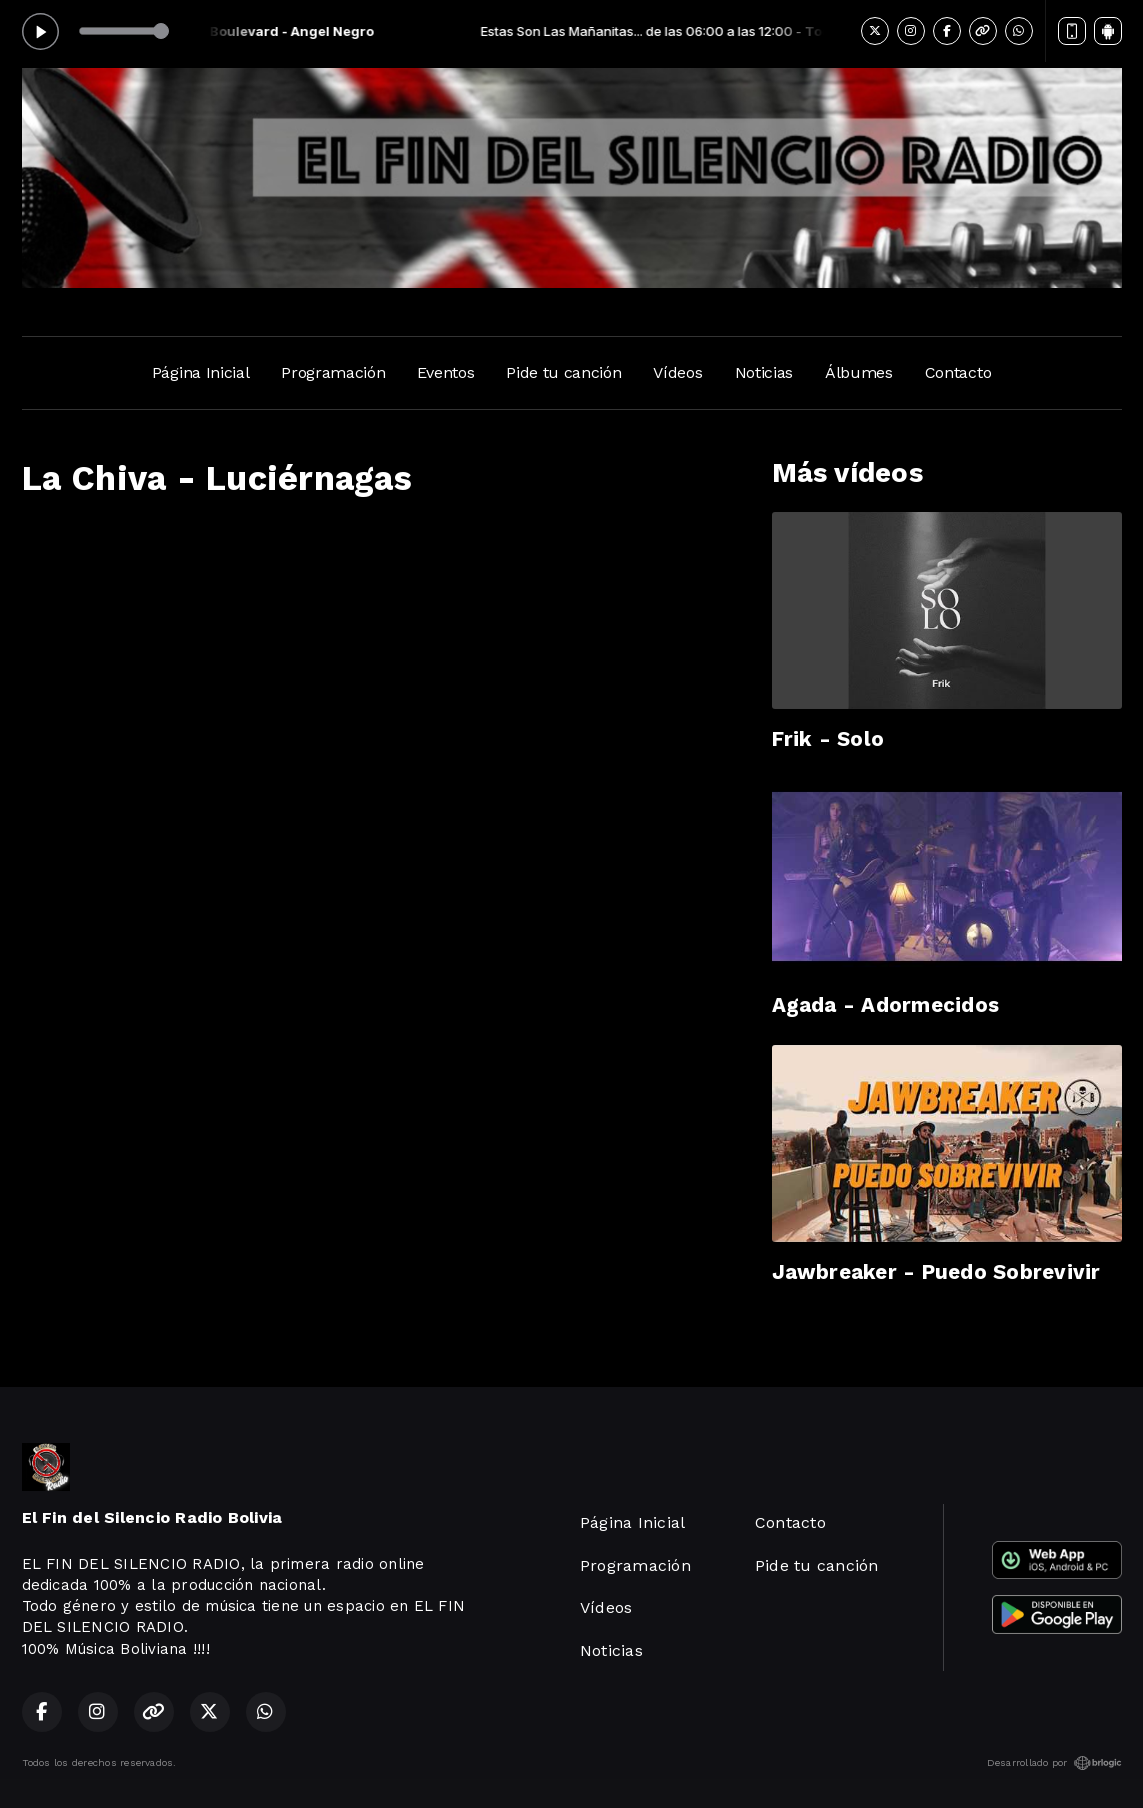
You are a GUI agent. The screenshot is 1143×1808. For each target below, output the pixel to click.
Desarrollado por (1054, 1763)
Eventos (445, 372)
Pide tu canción (563, 372)
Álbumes (859, 372)
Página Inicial (201, 372)
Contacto (958, 372)
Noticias (764, 372)
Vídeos (677, 372)
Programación (333, 372)
